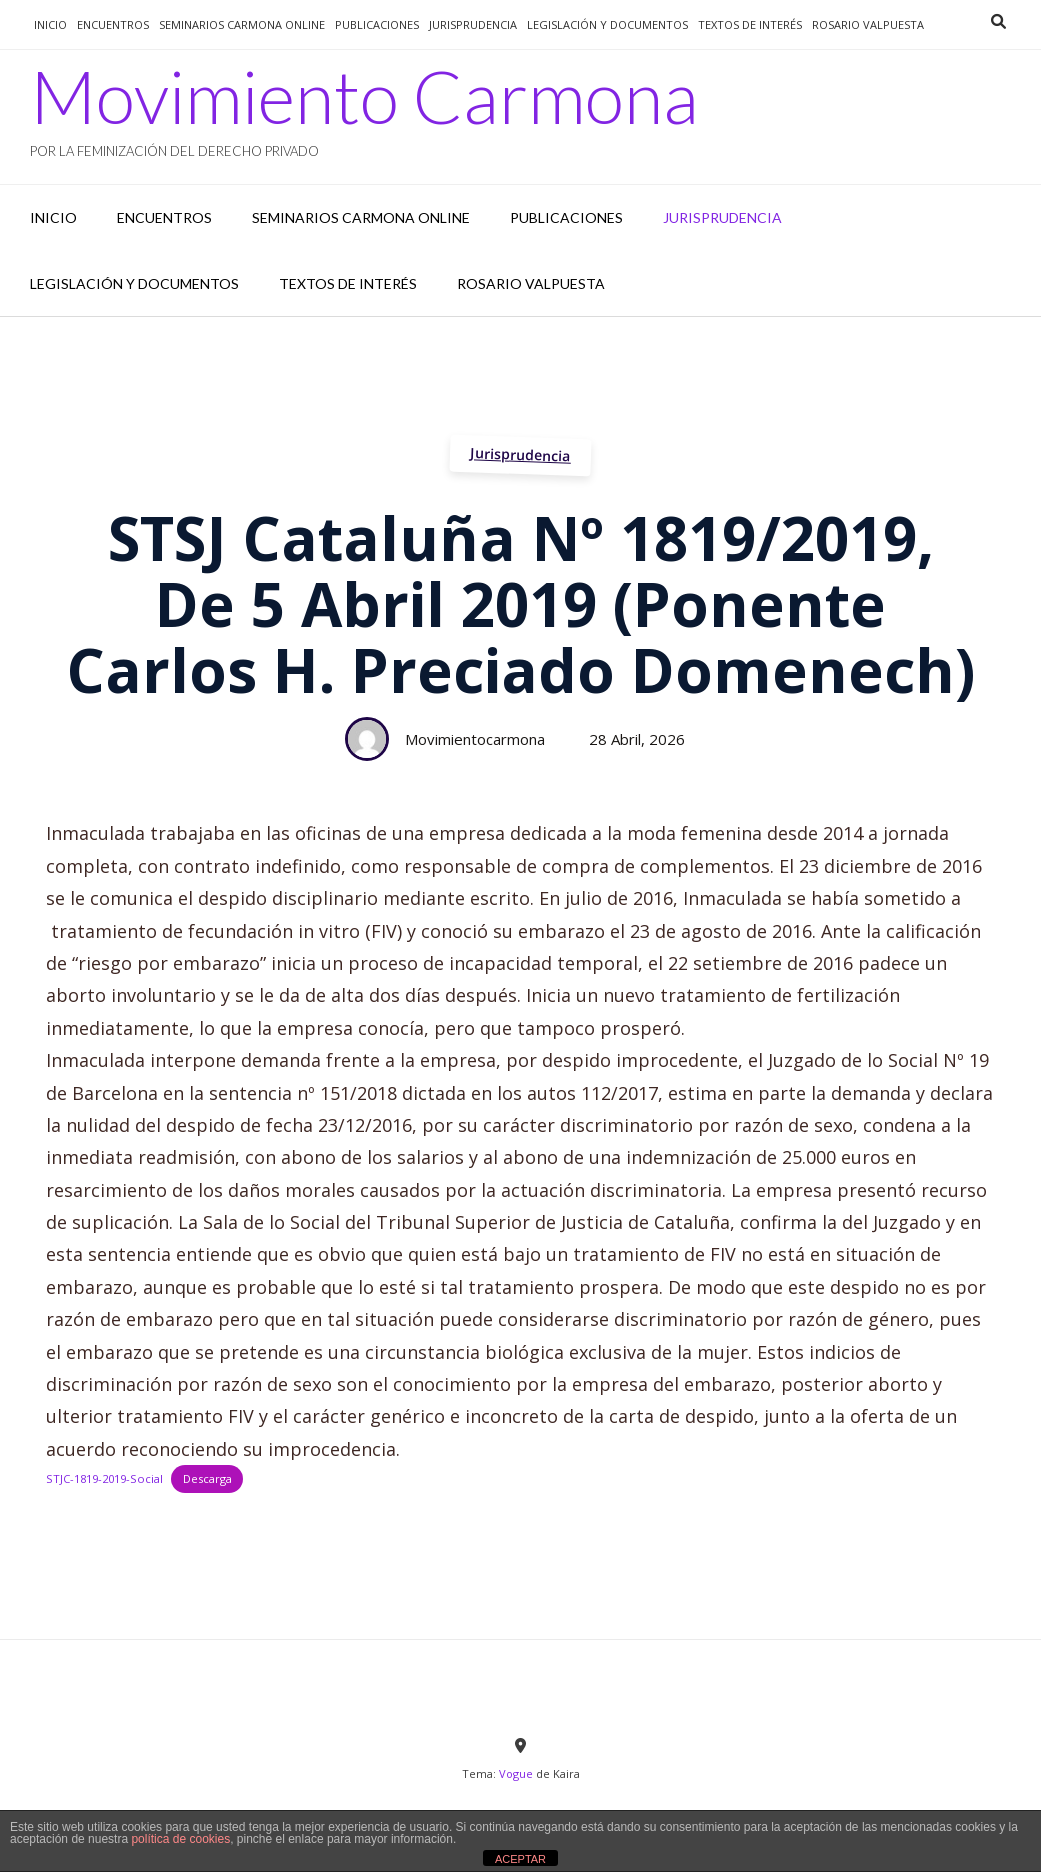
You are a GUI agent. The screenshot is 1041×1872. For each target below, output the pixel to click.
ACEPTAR (520, 1859)
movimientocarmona (475, 739)
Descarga (207, 1478)
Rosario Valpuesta (868, 24)
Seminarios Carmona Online (242, 24)
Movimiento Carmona (364, 96)
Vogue (516, 1773)
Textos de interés (750, 24)
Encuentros (113, 24)
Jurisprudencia (521, 454)
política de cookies (180, 1839)
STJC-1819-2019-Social (104, 1478)
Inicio (50, 24)
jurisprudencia (473, 24)
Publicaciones (377, 24)
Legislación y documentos (607, 24)
